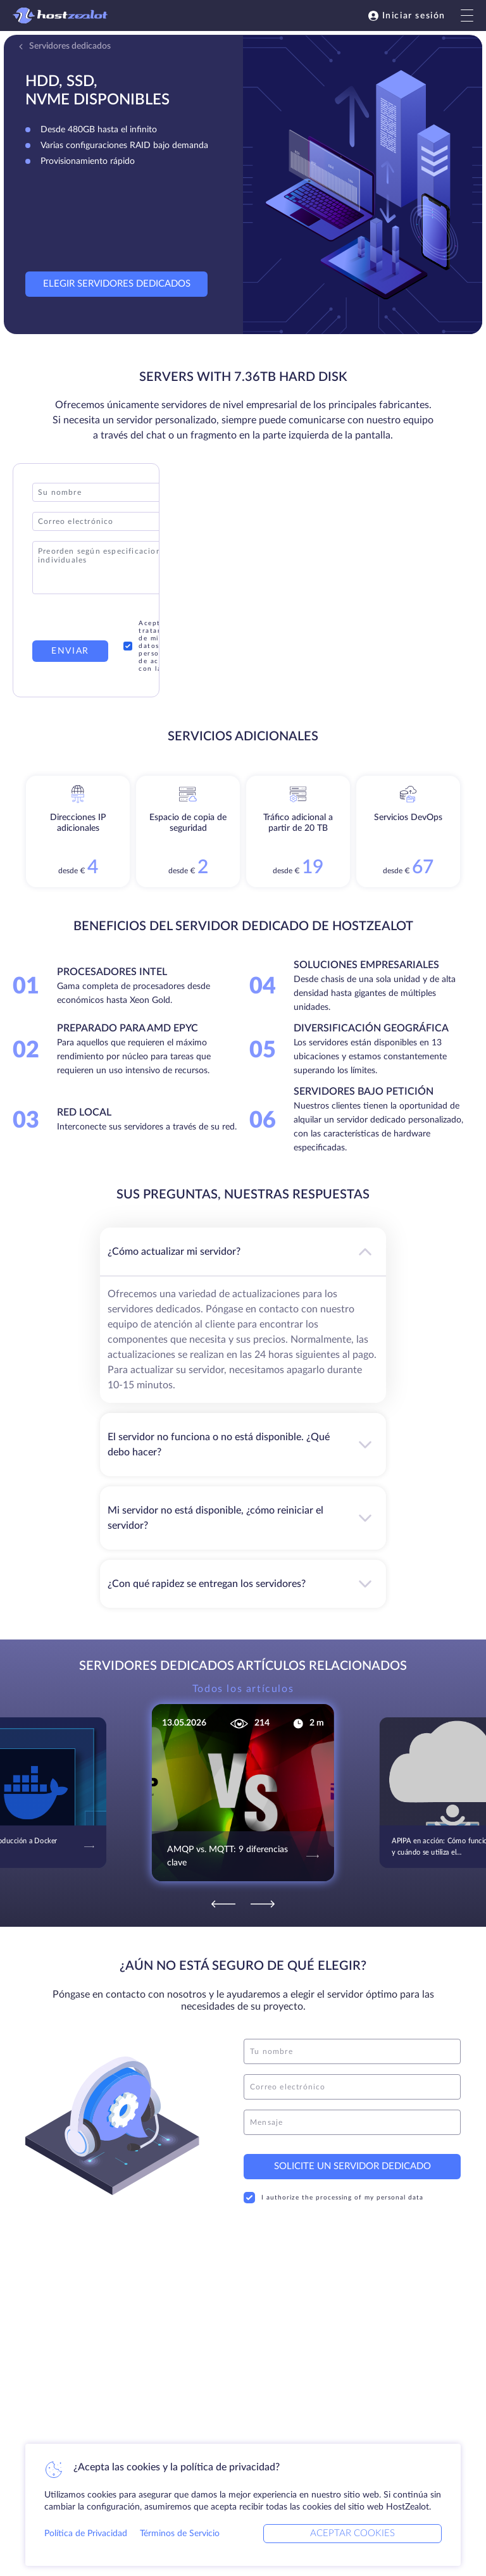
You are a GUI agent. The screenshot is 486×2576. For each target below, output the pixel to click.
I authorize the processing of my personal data (333, 2197)
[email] (352, 2087)
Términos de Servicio (180, 2533)
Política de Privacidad (85, 2533)
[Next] (263, 1904)
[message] (352, 2122)
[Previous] (223, 1904)
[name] (352, 2051)
